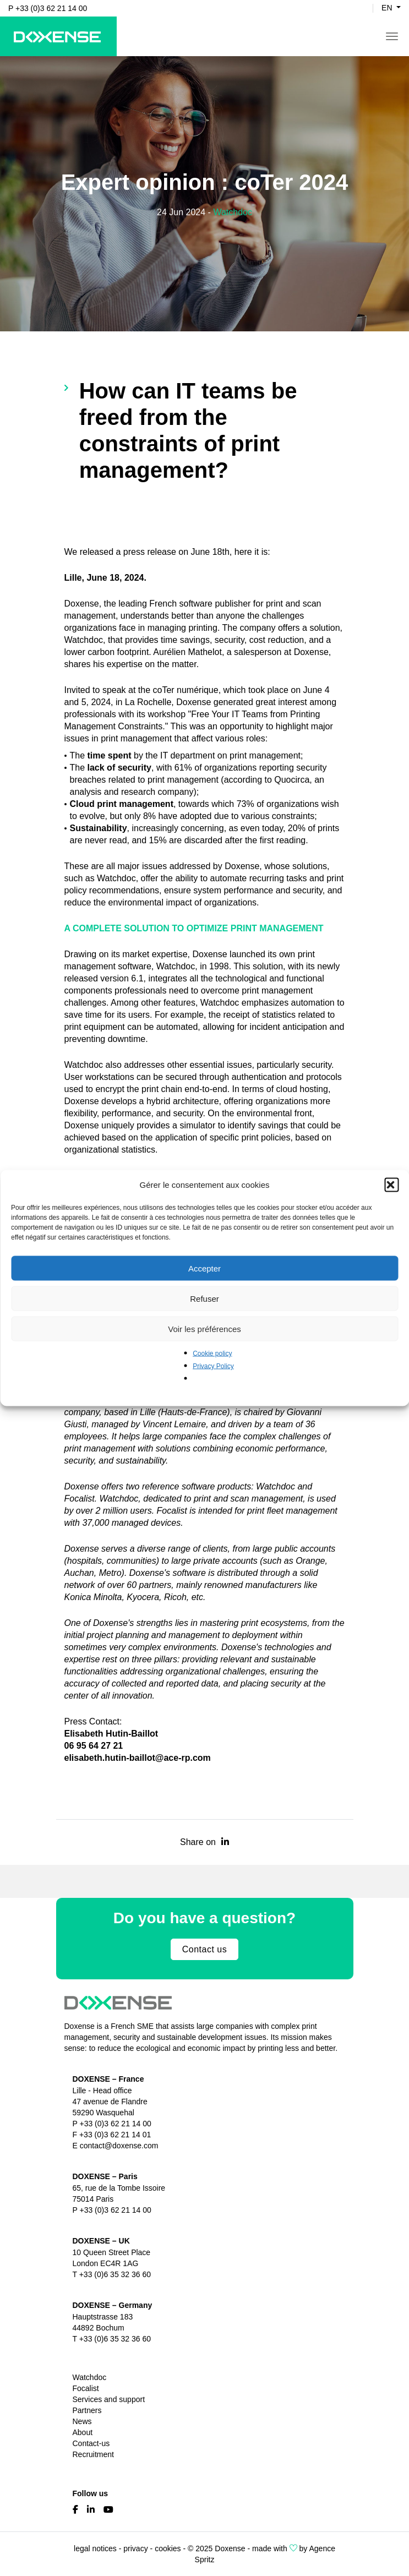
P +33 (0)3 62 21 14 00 (47, 8)
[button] (391, 1185)
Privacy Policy (213, 1366)
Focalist (86, 2388)
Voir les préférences (204, 1328)
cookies (168, 2548)
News (82, 2421)
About (83, 2432)
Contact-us (91, 2443)
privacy (135, 2548)
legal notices (95, 2548)
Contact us (204, 1949)
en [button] (387, 8)
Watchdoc (232, 212)
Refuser (204, 1298)
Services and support (109, 2399)
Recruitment (93, 2454)
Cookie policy (212, 1353)
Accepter (204, 1268)
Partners (87, 2410)
